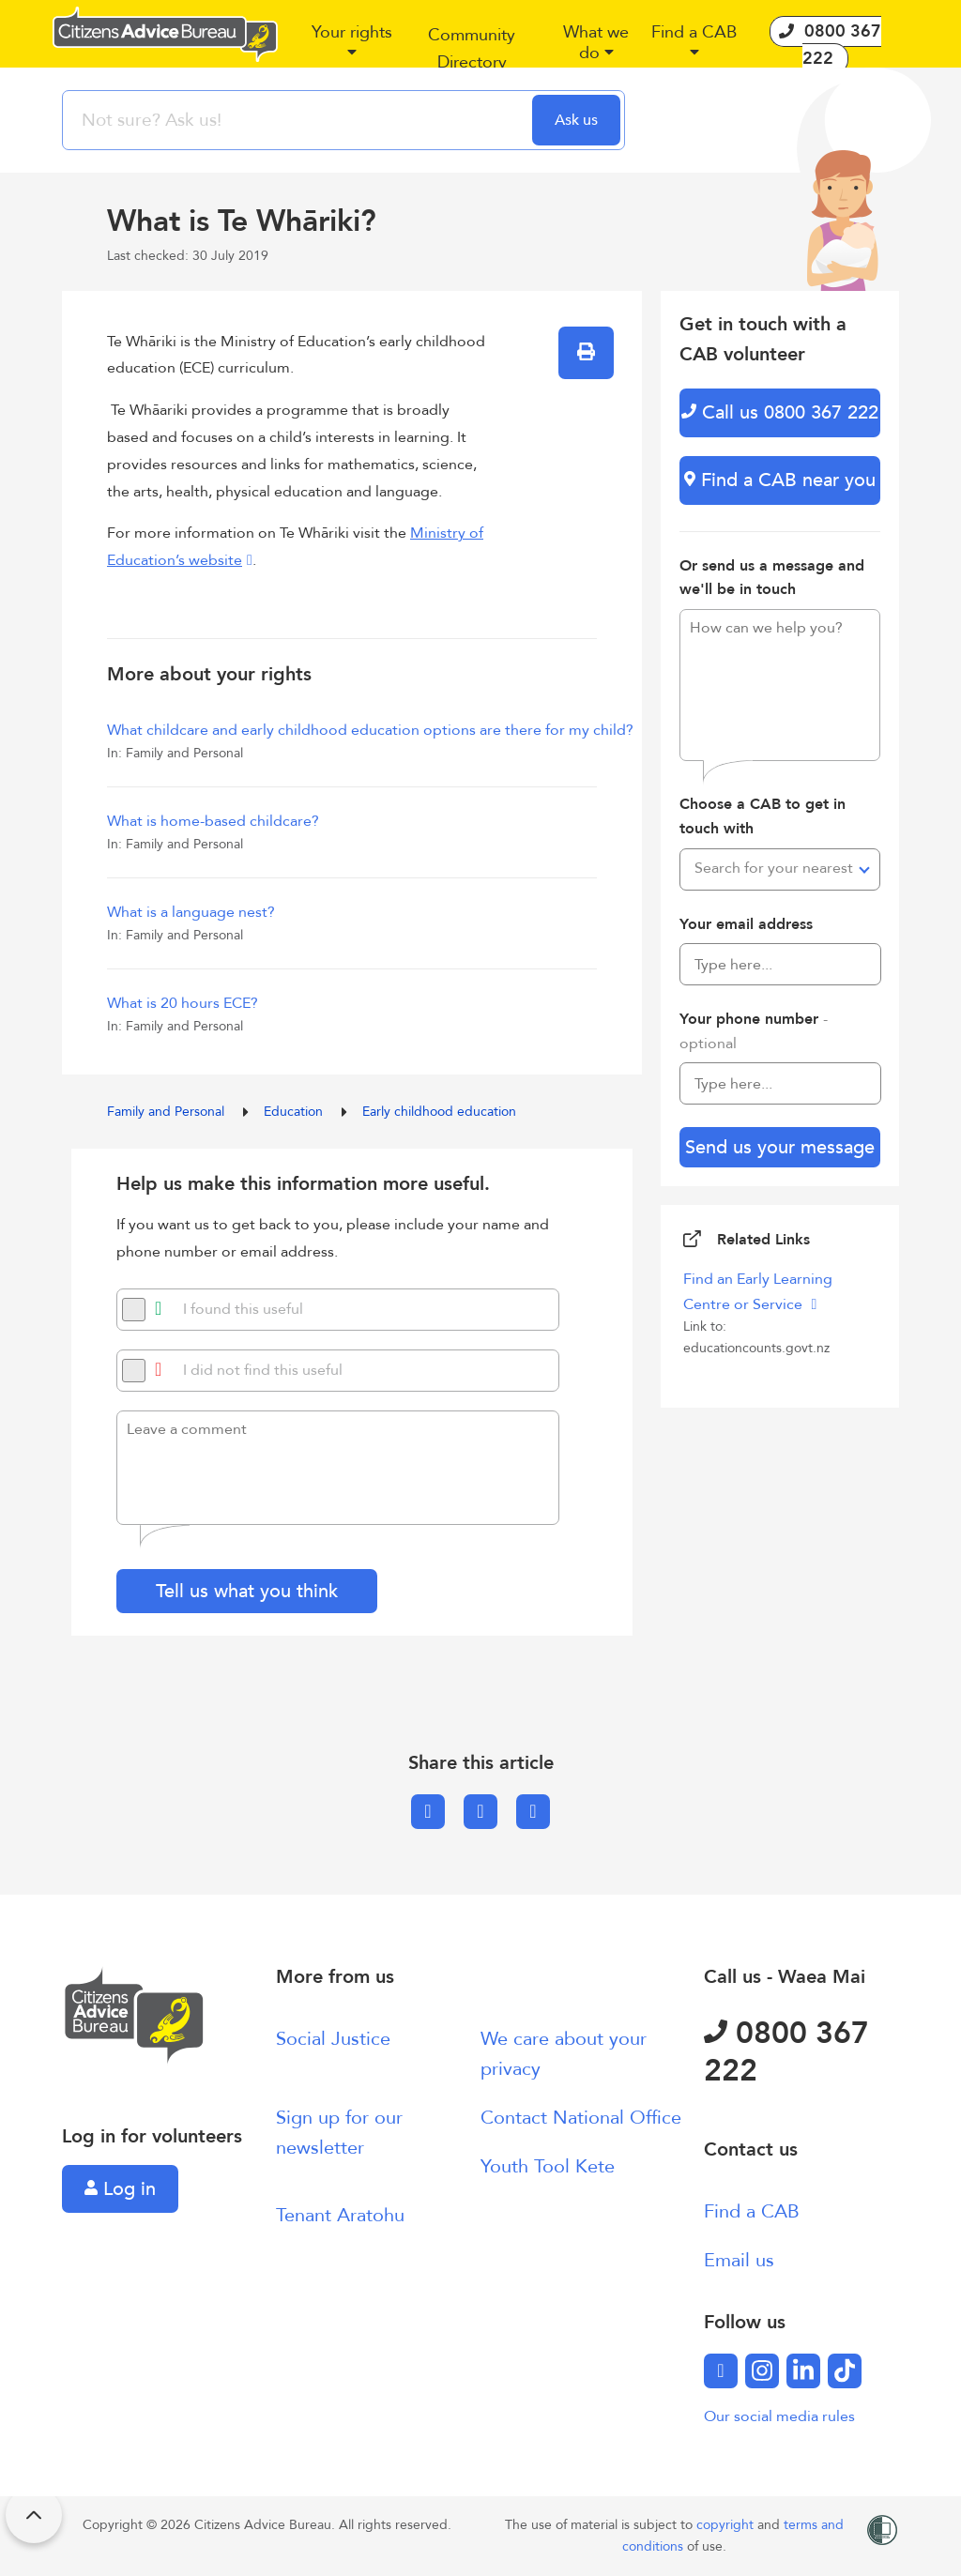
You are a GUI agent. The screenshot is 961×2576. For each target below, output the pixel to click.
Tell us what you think (247, 1591)
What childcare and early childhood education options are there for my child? (370, 730)
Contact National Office (580, 2117)
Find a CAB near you (780, 480)
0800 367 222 (786, 2052)
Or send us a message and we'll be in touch (771, 578)
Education (295, 1111)
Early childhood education (439, 1111)
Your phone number (753, 1031)
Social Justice (333, 2038)
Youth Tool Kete (547, 2166)
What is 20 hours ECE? (182, 1003)
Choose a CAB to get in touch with (762, 816)
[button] (351, 49)
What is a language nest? (191, 912)
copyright (726, 2525)
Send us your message (780, 1147)
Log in (120, 2189)
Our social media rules (779, 2416)
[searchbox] (299, 120)
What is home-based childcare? (213, 821)
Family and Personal (167, 1111)
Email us (739, 2260)
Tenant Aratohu (340, 2215)
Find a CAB (752, 2211)
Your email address (746, 924)
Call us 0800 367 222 (779, 412)
